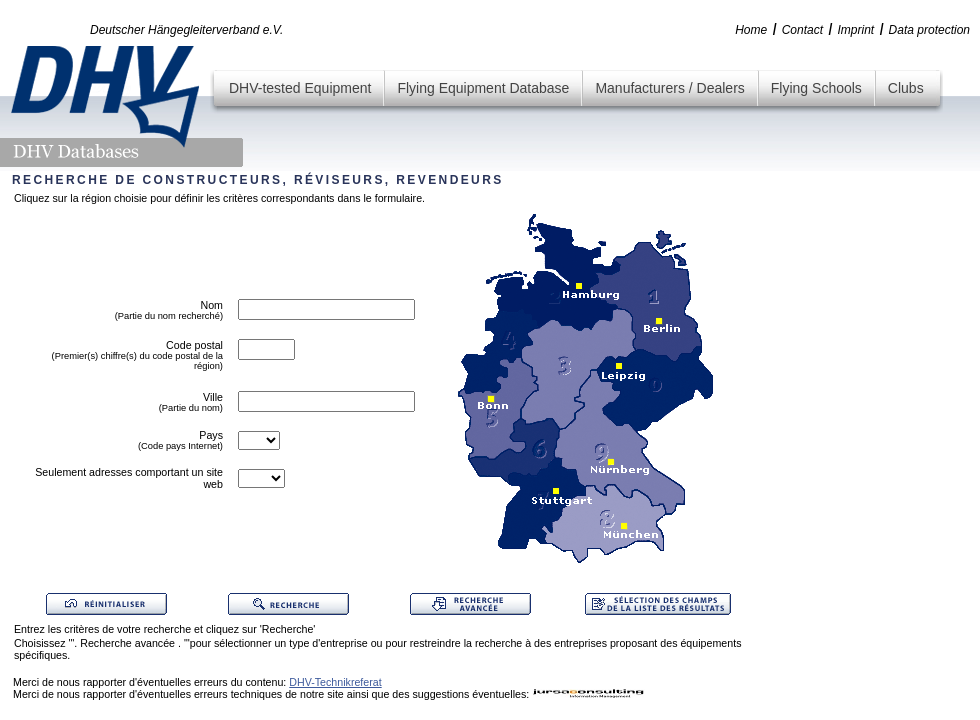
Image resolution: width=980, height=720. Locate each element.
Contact (802, 30)
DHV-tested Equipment (300, 88)
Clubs (906, 88)
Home (751, 30)
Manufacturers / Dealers (669, 88)
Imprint (855, 30)
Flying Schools (816, 88)
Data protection (929, 30)
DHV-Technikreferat (335, 682)
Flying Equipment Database (483, 88)
